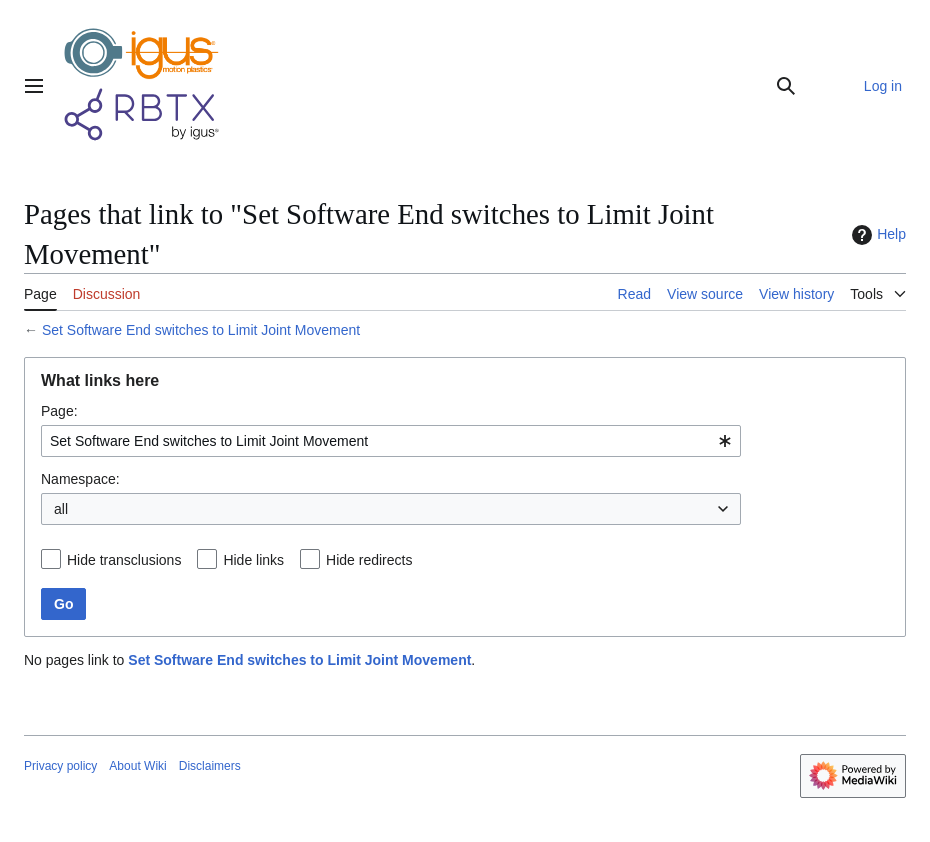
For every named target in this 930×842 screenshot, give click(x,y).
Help (876, 235)
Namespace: (80, 479)
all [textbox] (61, 509)
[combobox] (391, 441)
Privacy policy (60, 766)
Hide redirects (369, 560)
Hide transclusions (124, 560)
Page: (59, 411)
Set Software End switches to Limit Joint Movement (201, 330)
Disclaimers (210, 766)
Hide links (253, 560)
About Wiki (137, 766)
